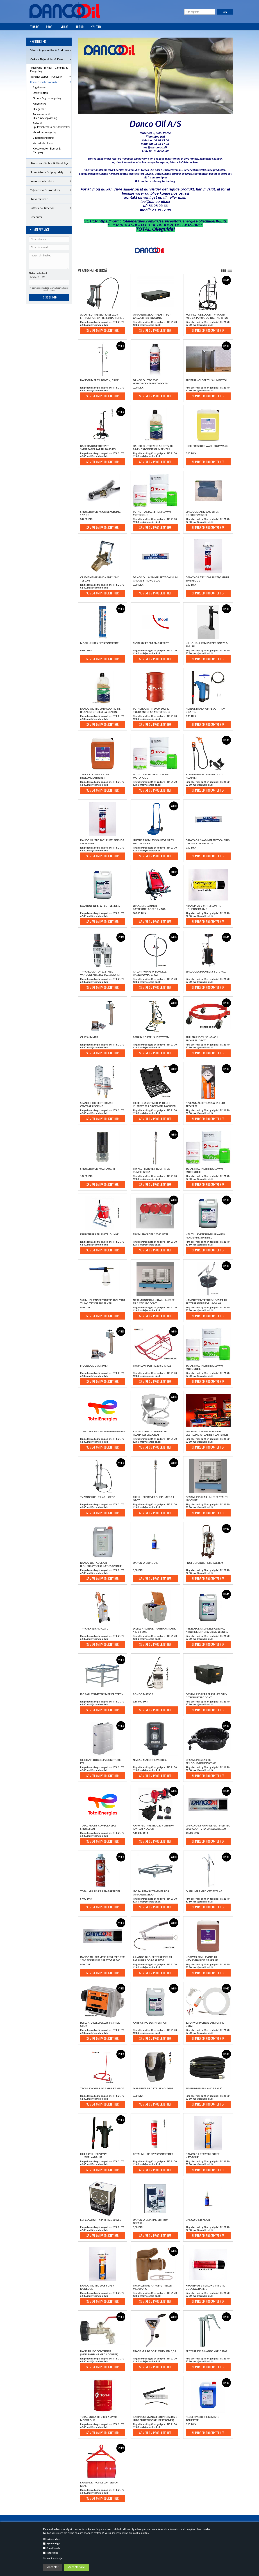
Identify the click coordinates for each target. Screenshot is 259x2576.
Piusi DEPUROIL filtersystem (204, 1562)
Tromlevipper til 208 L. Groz (152, 1365)
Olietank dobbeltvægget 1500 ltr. (100, 1761)
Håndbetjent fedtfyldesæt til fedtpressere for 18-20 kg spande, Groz (206, 1302)
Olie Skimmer (89, 1037)
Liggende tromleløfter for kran (99, 2484)
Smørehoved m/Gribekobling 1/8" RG (100, 513)
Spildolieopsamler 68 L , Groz (206, 971)
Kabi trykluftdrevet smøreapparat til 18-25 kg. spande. (98, 447)
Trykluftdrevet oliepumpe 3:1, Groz (154, 1498)
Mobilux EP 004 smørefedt (151, 643)
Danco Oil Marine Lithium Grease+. (150, 2221)
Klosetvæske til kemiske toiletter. (202, 2418)
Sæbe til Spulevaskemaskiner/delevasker (51, 125)
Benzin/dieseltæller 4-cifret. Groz (100, 2024)
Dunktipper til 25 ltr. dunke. (99, 1234)
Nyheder (96, 27)
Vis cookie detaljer (53, 2558)
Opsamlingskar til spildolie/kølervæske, (201, 1761)
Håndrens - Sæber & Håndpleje (49, 163)
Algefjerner (39, 87)
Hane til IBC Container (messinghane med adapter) (99, 2353)
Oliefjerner (39, 109)
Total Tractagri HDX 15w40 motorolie (151, 776)
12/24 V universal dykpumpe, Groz (205, 2024)
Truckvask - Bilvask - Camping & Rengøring (49, 69)
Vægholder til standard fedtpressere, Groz (150, 1433)
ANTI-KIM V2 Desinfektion (150, 2022)
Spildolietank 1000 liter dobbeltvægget (202, 513)
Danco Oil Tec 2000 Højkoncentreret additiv (151, 382)
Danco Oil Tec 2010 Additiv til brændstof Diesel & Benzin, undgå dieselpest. (153, 447)
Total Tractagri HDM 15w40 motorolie (152, 513)
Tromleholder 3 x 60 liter (151, 1234)
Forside (34, 27)
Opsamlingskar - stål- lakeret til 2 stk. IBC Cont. (153, 1302)
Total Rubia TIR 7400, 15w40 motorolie (98, 2418)
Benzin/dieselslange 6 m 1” (204, 2088)
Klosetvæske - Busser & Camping (47, 150)
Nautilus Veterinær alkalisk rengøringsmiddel (205, 1236)
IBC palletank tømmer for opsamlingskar (151, 1893)
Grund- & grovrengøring (47, 98)
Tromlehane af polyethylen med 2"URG (152, 2287)
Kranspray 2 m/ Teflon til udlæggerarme (203, 907)
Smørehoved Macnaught (97, 1168)
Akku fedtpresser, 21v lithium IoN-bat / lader (153, 1827)
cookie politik (140, 2532)
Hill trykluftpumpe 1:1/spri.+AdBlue (93, 2155)
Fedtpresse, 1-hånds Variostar (207, 2351)
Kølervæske (39, 103)
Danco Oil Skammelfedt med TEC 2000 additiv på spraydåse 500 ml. (208, 1827)
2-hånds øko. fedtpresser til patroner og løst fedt (152, 1958)
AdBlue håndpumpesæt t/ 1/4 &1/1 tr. (205, 710)
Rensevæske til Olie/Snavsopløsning (45, 116)
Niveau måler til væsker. (150, 1759)
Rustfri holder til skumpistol (206, 380)
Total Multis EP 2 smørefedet (100, 1891)
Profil (50, 27)
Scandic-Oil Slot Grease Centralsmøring (96, 1104)
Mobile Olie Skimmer (94, 1365)
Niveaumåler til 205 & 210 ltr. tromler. (205, 1104)
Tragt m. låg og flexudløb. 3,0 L (154, 2351)
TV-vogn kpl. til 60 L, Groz (97, 1497)
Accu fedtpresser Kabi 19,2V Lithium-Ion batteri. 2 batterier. (102, 316)
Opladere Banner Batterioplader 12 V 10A (149, 907)
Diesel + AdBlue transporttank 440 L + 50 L (154, 1630)
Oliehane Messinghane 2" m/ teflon (99, 579)
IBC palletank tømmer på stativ (101, 1694)
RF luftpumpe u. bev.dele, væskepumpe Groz (150, 973)
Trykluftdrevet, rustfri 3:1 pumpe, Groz (152, 1170)
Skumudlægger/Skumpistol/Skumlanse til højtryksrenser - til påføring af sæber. (102, 1302)
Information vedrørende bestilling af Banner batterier (207, 1433)
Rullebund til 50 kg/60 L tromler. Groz (202, 1039)
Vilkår (65, 27)
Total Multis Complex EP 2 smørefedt (98, 1827)
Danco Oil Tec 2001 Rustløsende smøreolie (208, 579)
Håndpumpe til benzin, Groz (99, 380)
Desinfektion (40, 92)
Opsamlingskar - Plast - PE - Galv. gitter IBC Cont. (152, 316)
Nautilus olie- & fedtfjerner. (100, 905)
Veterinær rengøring (44, 132)
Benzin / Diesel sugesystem (151, 1037)
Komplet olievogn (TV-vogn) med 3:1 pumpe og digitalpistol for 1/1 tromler (207, 316)
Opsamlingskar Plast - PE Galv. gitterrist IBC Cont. (207, 1696)
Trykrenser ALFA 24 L (94, 1628)
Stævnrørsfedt (39, 199)
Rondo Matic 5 (143, 1694)
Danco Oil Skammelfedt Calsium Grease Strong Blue (155, 579)
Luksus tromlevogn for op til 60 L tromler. (153, 842)
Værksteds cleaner (43, 143)
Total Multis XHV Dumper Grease (102, 1431)
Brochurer (36, 217)
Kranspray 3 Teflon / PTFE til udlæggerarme (205, 2287)
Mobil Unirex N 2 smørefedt (99, 643)
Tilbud (80, 27)
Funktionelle (53, 2548)
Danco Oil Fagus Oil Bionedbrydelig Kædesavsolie (101, 1564)
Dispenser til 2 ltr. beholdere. (153, 2088)
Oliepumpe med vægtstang (204, 1891)
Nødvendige (53, 2538)
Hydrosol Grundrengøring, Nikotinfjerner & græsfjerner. (207, 1630)
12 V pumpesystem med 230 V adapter (204, 776)
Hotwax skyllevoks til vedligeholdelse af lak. (202, 1958)
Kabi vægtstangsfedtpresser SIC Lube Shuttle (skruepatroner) (155, 2418)
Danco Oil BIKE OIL (145, 1562)
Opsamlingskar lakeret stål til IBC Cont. (207, 1498)
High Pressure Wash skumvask (207, 445)
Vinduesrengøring (43, 137)
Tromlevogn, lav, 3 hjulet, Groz (102, 2088)
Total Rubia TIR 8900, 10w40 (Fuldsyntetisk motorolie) (151, 710)
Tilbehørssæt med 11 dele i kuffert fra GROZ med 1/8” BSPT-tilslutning (154, 1104)
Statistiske (52, 2552)
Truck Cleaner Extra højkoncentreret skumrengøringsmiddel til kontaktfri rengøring (99, 776)
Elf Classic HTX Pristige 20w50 (100, 2219)
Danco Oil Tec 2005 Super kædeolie (202, 2155)
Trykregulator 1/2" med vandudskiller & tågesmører (100, 973)
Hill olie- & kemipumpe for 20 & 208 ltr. (207, 645)
